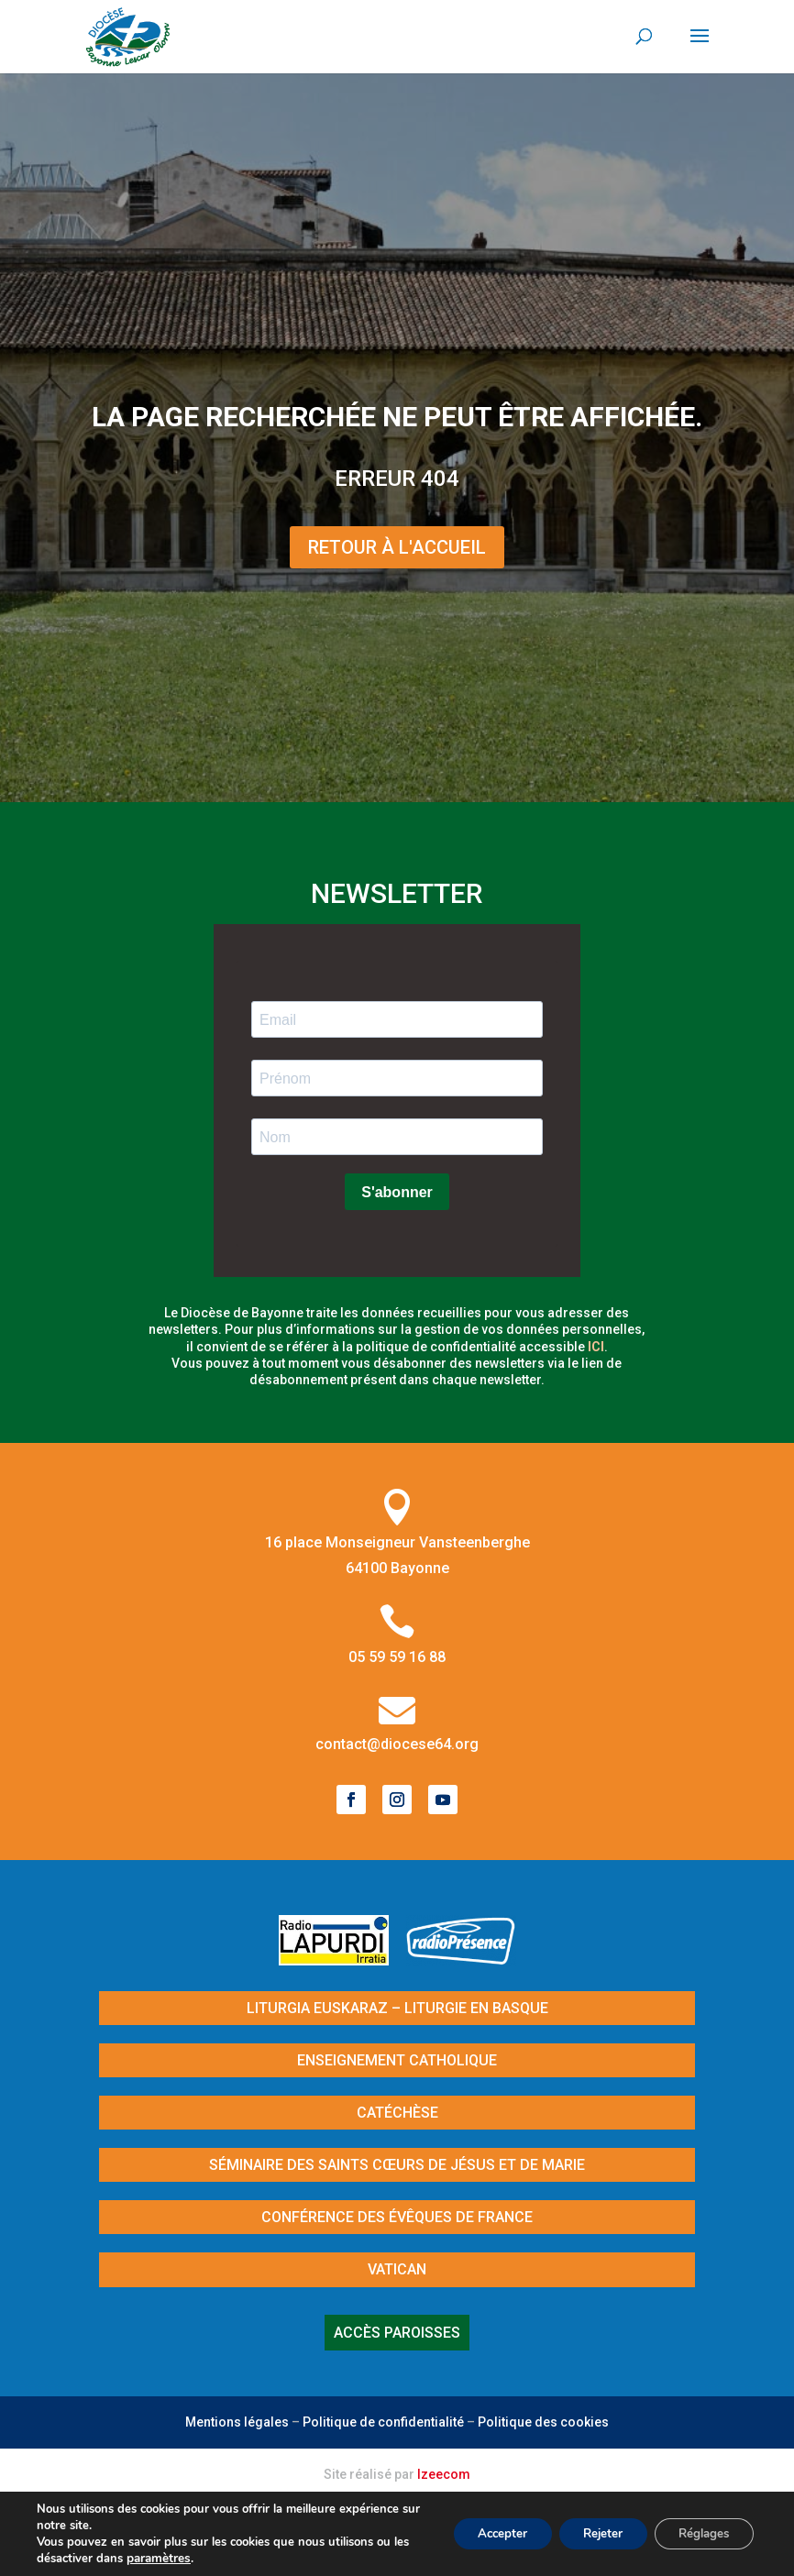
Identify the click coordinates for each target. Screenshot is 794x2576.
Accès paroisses (397, 2332)
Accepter (480, 2533)
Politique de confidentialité (383, 2422)
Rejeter (589, 2533)
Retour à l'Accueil (397, 547)
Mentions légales (237, 2422)
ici (596, 1346)
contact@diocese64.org (397, 1744)
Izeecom (443, 2474)
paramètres (176, 2558)
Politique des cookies (543, 2422)
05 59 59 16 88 (397, 1657)
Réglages (699, 2533)
